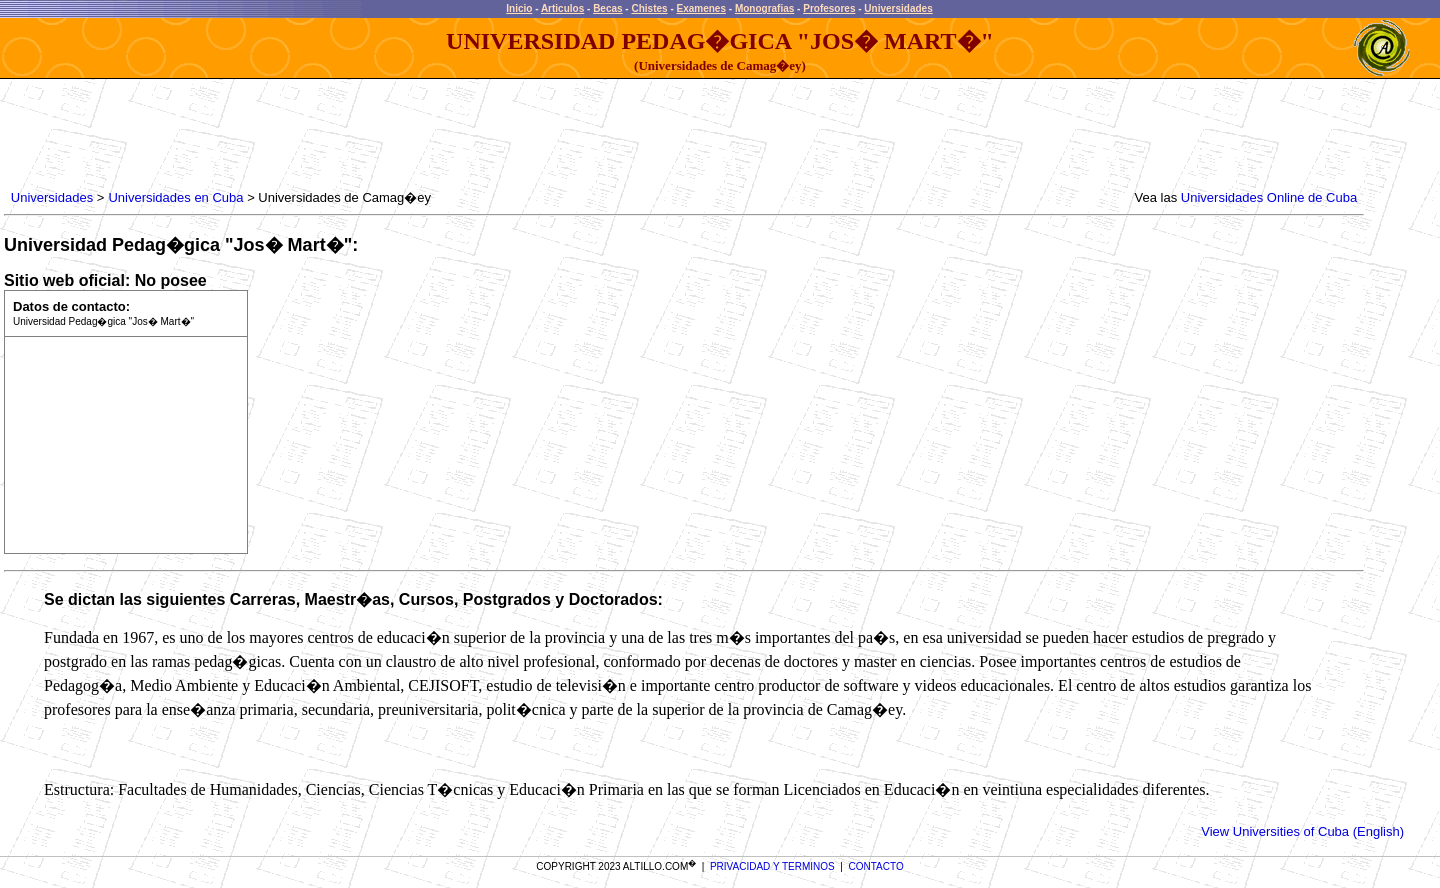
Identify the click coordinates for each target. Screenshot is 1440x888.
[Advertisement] (371, 135)
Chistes (649, 8)
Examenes (701, 8)
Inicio (519, 8)
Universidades (898, 8)
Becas (607, 8)
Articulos (562, 8)
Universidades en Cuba (175, 197)
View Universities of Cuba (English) (1302, 831)
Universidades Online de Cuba (1269, 197)
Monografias (764, 8)
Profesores (829, 8)
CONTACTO (876, 866)
